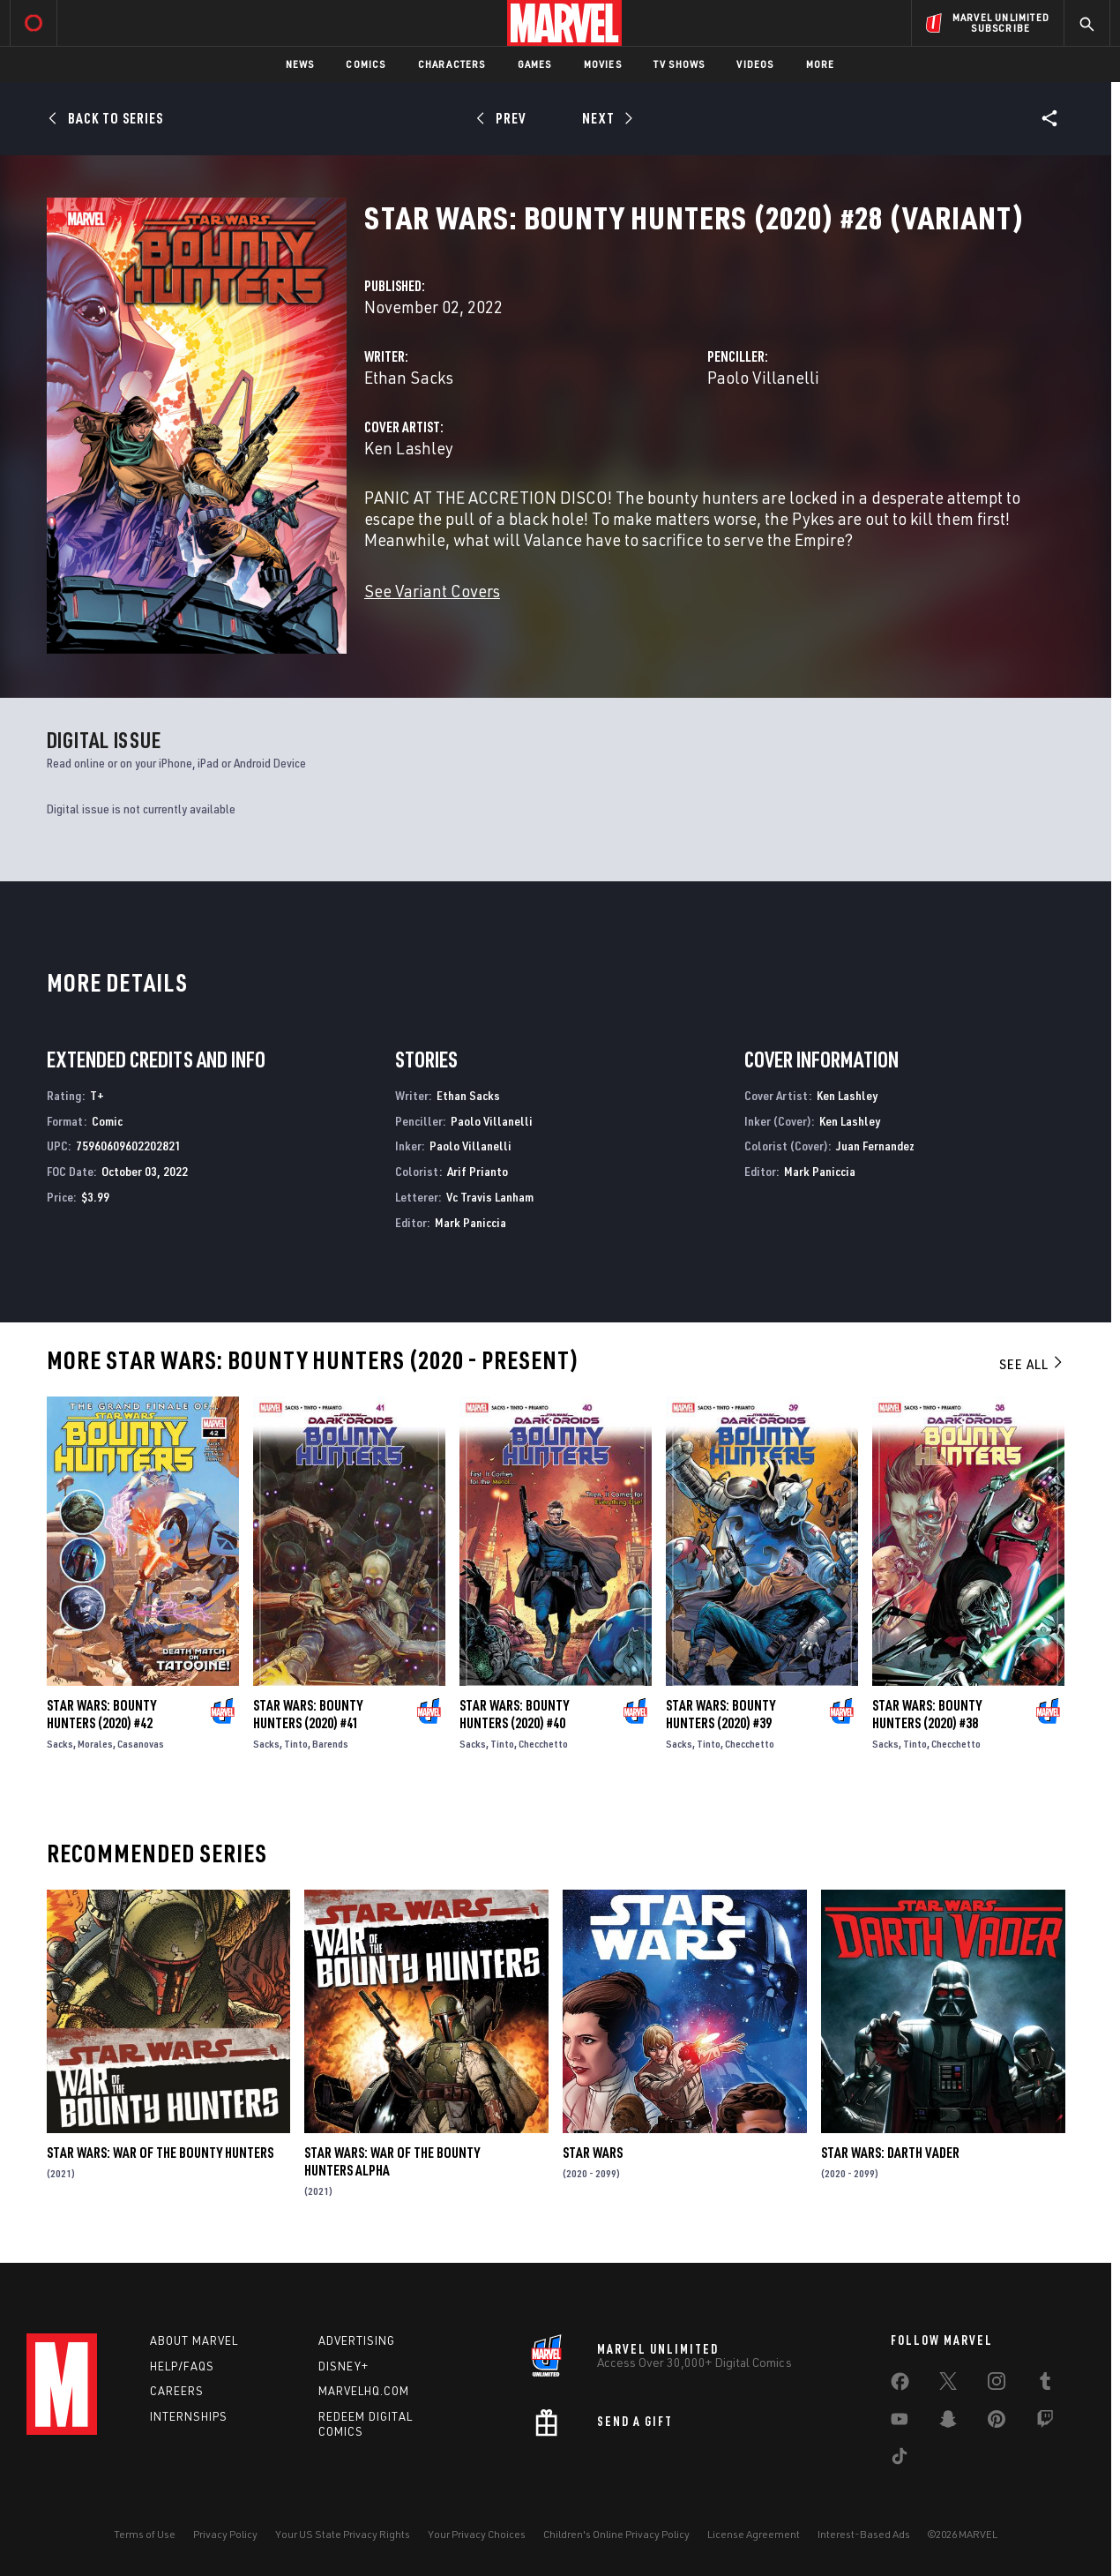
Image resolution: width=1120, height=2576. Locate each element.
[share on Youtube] (899, 2422)
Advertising (356, 2340)
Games (535, 64)
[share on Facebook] (900, 2385)
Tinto (296, 1743)
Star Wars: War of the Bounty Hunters (160, 2152)
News (300, 64)
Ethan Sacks (408, 377)
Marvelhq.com (363, 2391)
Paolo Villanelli (763, 377)
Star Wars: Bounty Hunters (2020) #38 (927, 1714)
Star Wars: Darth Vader (890, 2152)
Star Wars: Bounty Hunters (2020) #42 (101, 1714)
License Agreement (753, 2534)
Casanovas (140, 1743)
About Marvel (194, 2340)
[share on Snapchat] (948, 2422)
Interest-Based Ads (864, 2534)
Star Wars (593, 2152)
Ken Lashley (408, 448)
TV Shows (679, 64)
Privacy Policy (225, 2534)
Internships (189, 2416)
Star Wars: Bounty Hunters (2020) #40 (514, 1714)
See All (1031, 1364)
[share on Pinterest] (996, 2422)
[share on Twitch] (1045, 2422)
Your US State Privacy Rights (342, 2534)
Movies (603, 64)
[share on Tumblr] (1045, 2384)
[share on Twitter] (948, 2384)
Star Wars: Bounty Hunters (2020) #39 (720, 1714)
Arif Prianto (477, 1171)
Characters (452, 64)
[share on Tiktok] (899, 2459)
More (820, 64)
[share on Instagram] (996, 2384)
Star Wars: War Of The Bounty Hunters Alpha (392, 2161)
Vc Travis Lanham (490, 1196)
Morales (95, 1743)
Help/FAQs (182, 2366)
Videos (754, 64)
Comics (365, 64)
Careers (177, 2391)
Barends (330, 1743)
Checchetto (543, 1743)
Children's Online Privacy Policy (616, 2534)
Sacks (60, 1743)
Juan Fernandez (875, 1145)
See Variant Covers (432, 590)
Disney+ (343, 2366)
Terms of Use (144, 2534)
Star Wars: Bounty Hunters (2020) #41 (307, 1714)
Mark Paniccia (470, 1222)
